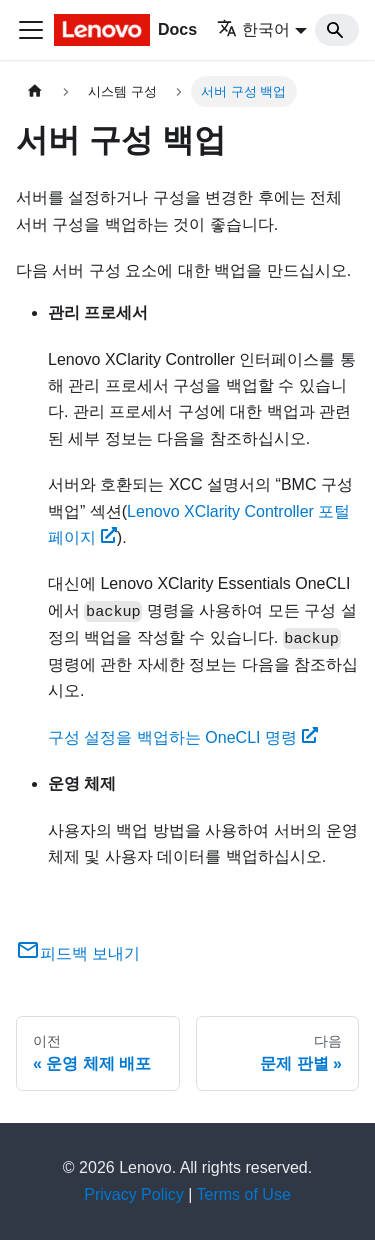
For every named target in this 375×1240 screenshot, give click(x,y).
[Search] (337, 30)
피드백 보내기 (78, 953)
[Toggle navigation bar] (31, 30)
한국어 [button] (253, 29)
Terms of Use (244, 1194)
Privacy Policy (134, 1194)
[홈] (35, 91)
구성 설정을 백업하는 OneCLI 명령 (183, 737)
